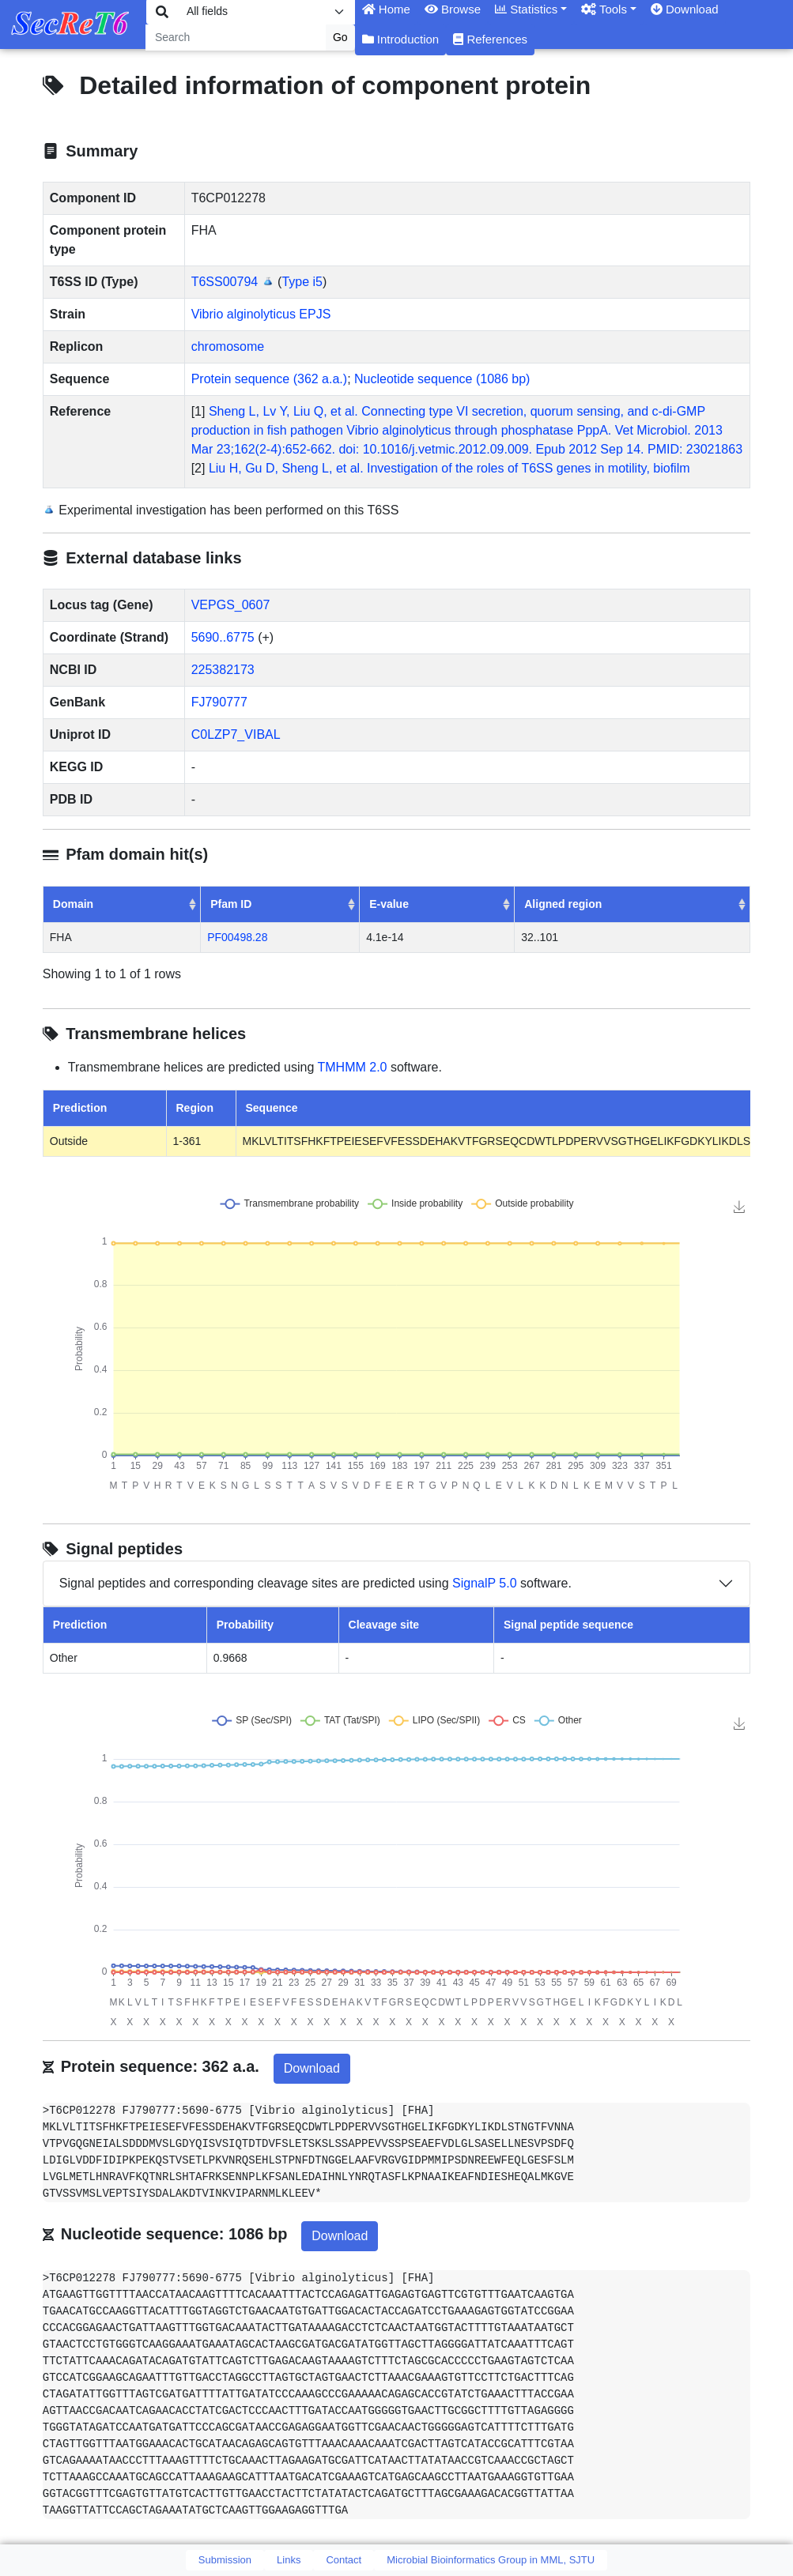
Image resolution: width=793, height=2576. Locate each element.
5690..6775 (223, 637)
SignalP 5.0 (484, 1583)
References (490, 39)
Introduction (401, 39)
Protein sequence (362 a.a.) (269, 379)
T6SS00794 (225, 281)
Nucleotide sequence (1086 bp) (442, 379)
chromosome (227, 346)
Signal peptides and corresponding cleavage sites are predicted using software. (315, 1583)
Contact (343, 2560)
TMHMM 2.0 (352, 1067)
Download (312, 2068)
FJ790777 (219, 702)
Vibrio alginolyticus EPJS (261, 314)
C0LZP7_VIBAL (236, 734)
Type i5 (302, 281)
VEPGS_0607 (230, 605)
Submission (224, 2560)
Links (288, 2560)
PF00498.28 (237, 937)
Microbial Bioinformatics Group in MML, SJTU (491, 2560)
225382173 (223, 669)
